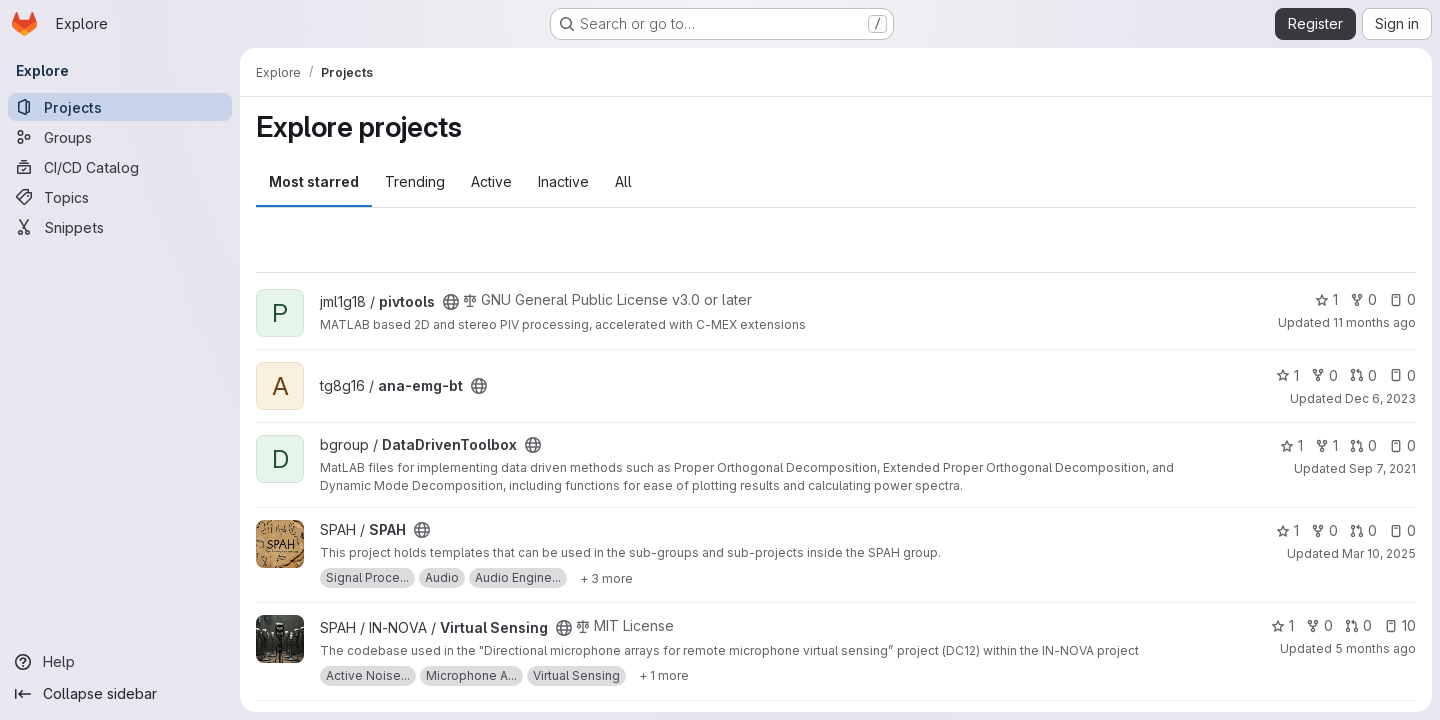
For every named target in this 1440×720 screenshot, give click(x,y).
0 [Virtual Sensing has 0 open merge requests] (1358, 625)
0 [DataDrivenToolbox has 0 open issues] (1402, 445)
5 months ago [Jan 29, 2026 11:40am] (1375, 648)
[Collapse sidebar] (120, 694)
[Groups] (120, 137)
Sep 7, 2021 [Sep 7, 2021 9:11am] (1382, 468)
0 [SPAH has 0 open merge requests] (1363, 530)
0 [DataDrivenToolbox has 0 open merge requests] (1363, 445)
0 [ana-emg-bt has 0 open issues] (1402, 375)
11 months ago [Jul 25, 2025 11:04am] (1374, 322)
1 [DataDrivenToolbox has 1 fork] (1326, 445)
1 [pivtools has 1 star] (1326, 299)
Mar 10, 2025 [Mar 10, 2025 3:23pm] (1379, 553)
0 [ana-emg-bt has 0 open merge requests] (1363, 375)
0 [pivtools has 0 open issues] (1402, 299)
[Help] (120, 662)
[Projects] (120, 107)
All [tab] (623, 181)
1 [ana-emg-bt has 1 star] (1287, 375)
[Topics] (120, 197)
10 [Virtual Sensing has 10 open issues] (1400, 625)
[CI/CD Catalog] (120, 167)
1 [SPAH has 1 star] (1287, 530)
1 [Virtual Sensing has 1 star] (1282, 625)
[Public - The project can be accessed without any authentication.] (451, 302)
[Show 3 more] (606, 578)
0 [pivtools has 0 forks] (1363, 299)
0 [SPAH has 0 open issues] (1402, 530)
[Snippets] (120, 227)
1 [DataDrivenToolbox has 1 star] (1291, 445)
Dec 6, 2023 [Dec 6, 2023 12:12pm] (1380, 398)
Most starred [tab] (314, 181)
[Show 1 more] (664, 676)
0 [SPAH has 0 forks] (1324, 530)
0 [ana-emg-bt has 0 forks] (1324, 375)
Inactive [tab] (563, 181)
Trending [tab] (415, 181)
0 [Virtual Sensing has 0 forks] (1319, 625)
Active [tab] (491, 181)
